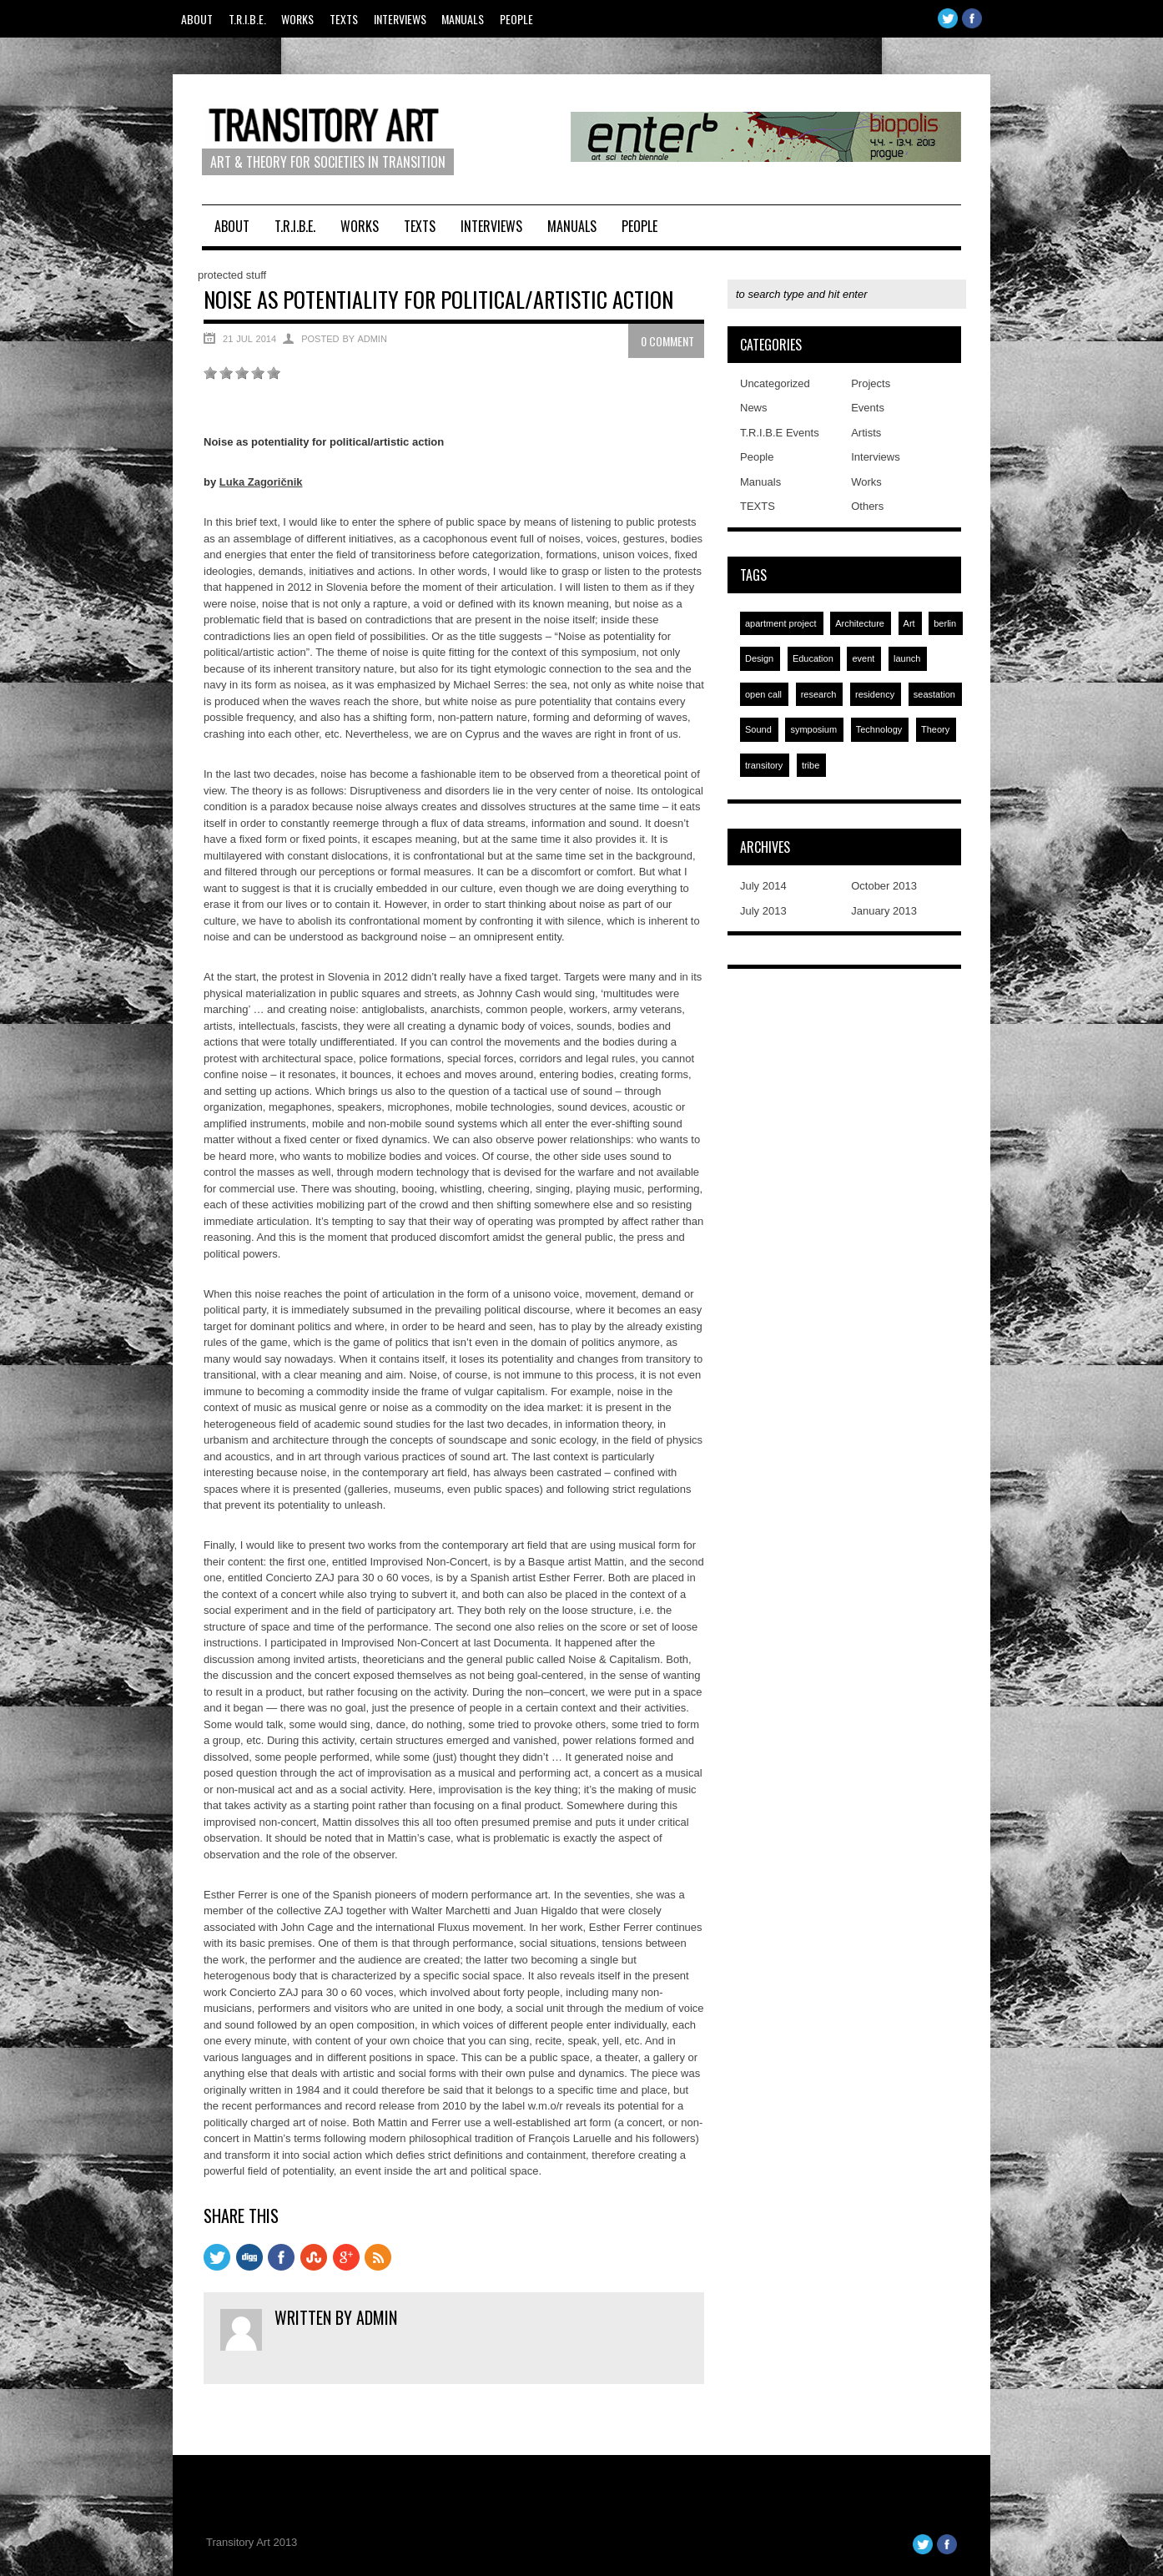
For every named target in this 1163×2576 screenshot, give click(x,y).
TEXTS (344, 19)
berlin (945, 623)
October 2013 (884, 886)
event (863, 658)
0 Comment (667, 341)
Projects (870, 383)
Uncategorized (775, 383)
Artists (866, 432)
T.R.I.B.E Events (779, 432)
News (754, 407)
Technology (879, 729)
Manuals (462, 19)
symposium (813, 729)
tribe (810, 765)
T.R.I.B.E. (247, 19)
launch (907, 658)
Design (759, 658)
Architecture (859, 623)
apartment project (781, 623)
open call (763, 694)
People (516, 19)
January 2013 (884, 911)
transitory (764, 765)
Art (909, 623)
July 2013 (763, 911)
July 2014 (763, 886)
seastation (934, 694)
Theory (935, 729)
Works (297, 19)
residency (874, 694)
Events (867, 407)
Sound (758, 729)
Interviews (400, 19)
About (197, 19)
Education (813, 658)
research (819, 694)
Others (867, 506)
